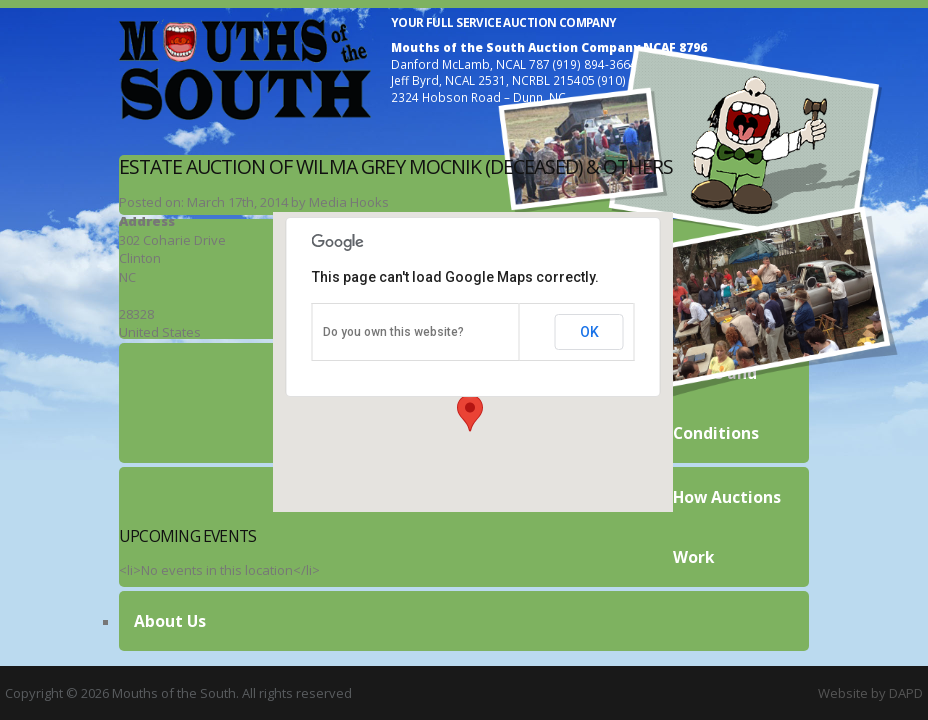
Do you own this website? (393, 332)
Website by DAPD (870, 693)
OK (589, 332)
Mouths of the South (245, 68)
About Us (170, 621)
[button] (470, 413)
